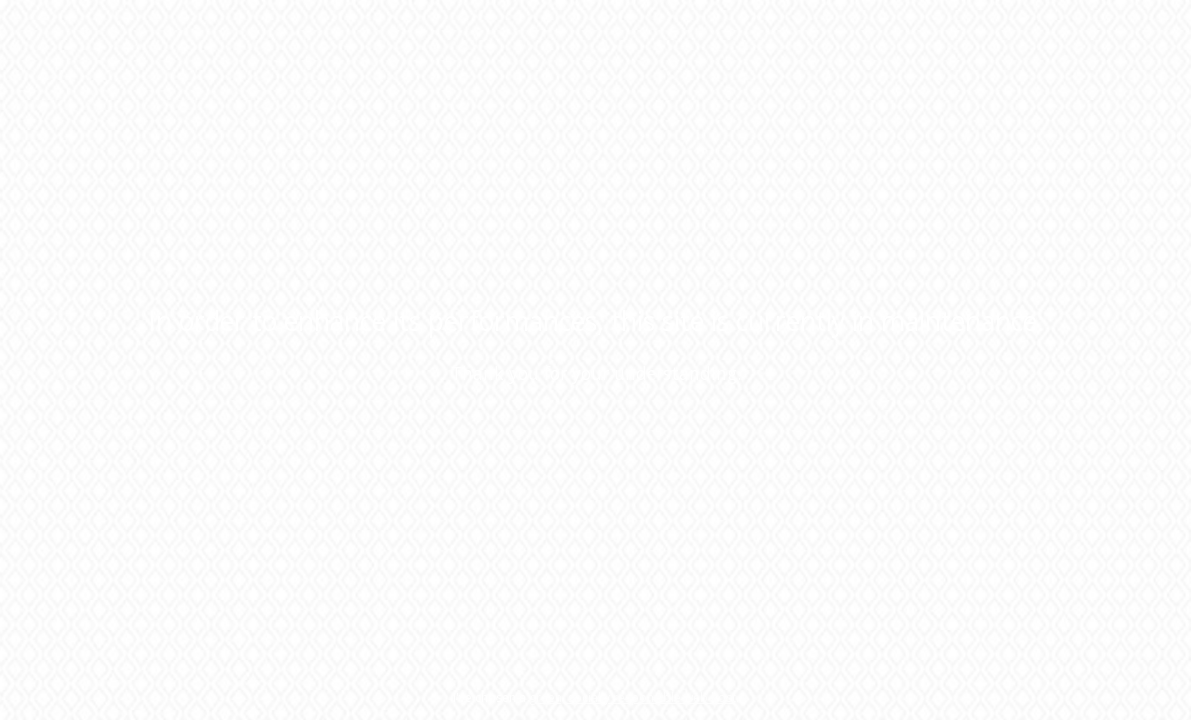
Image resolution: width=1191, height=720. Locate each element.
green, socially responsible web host (632, 697)
